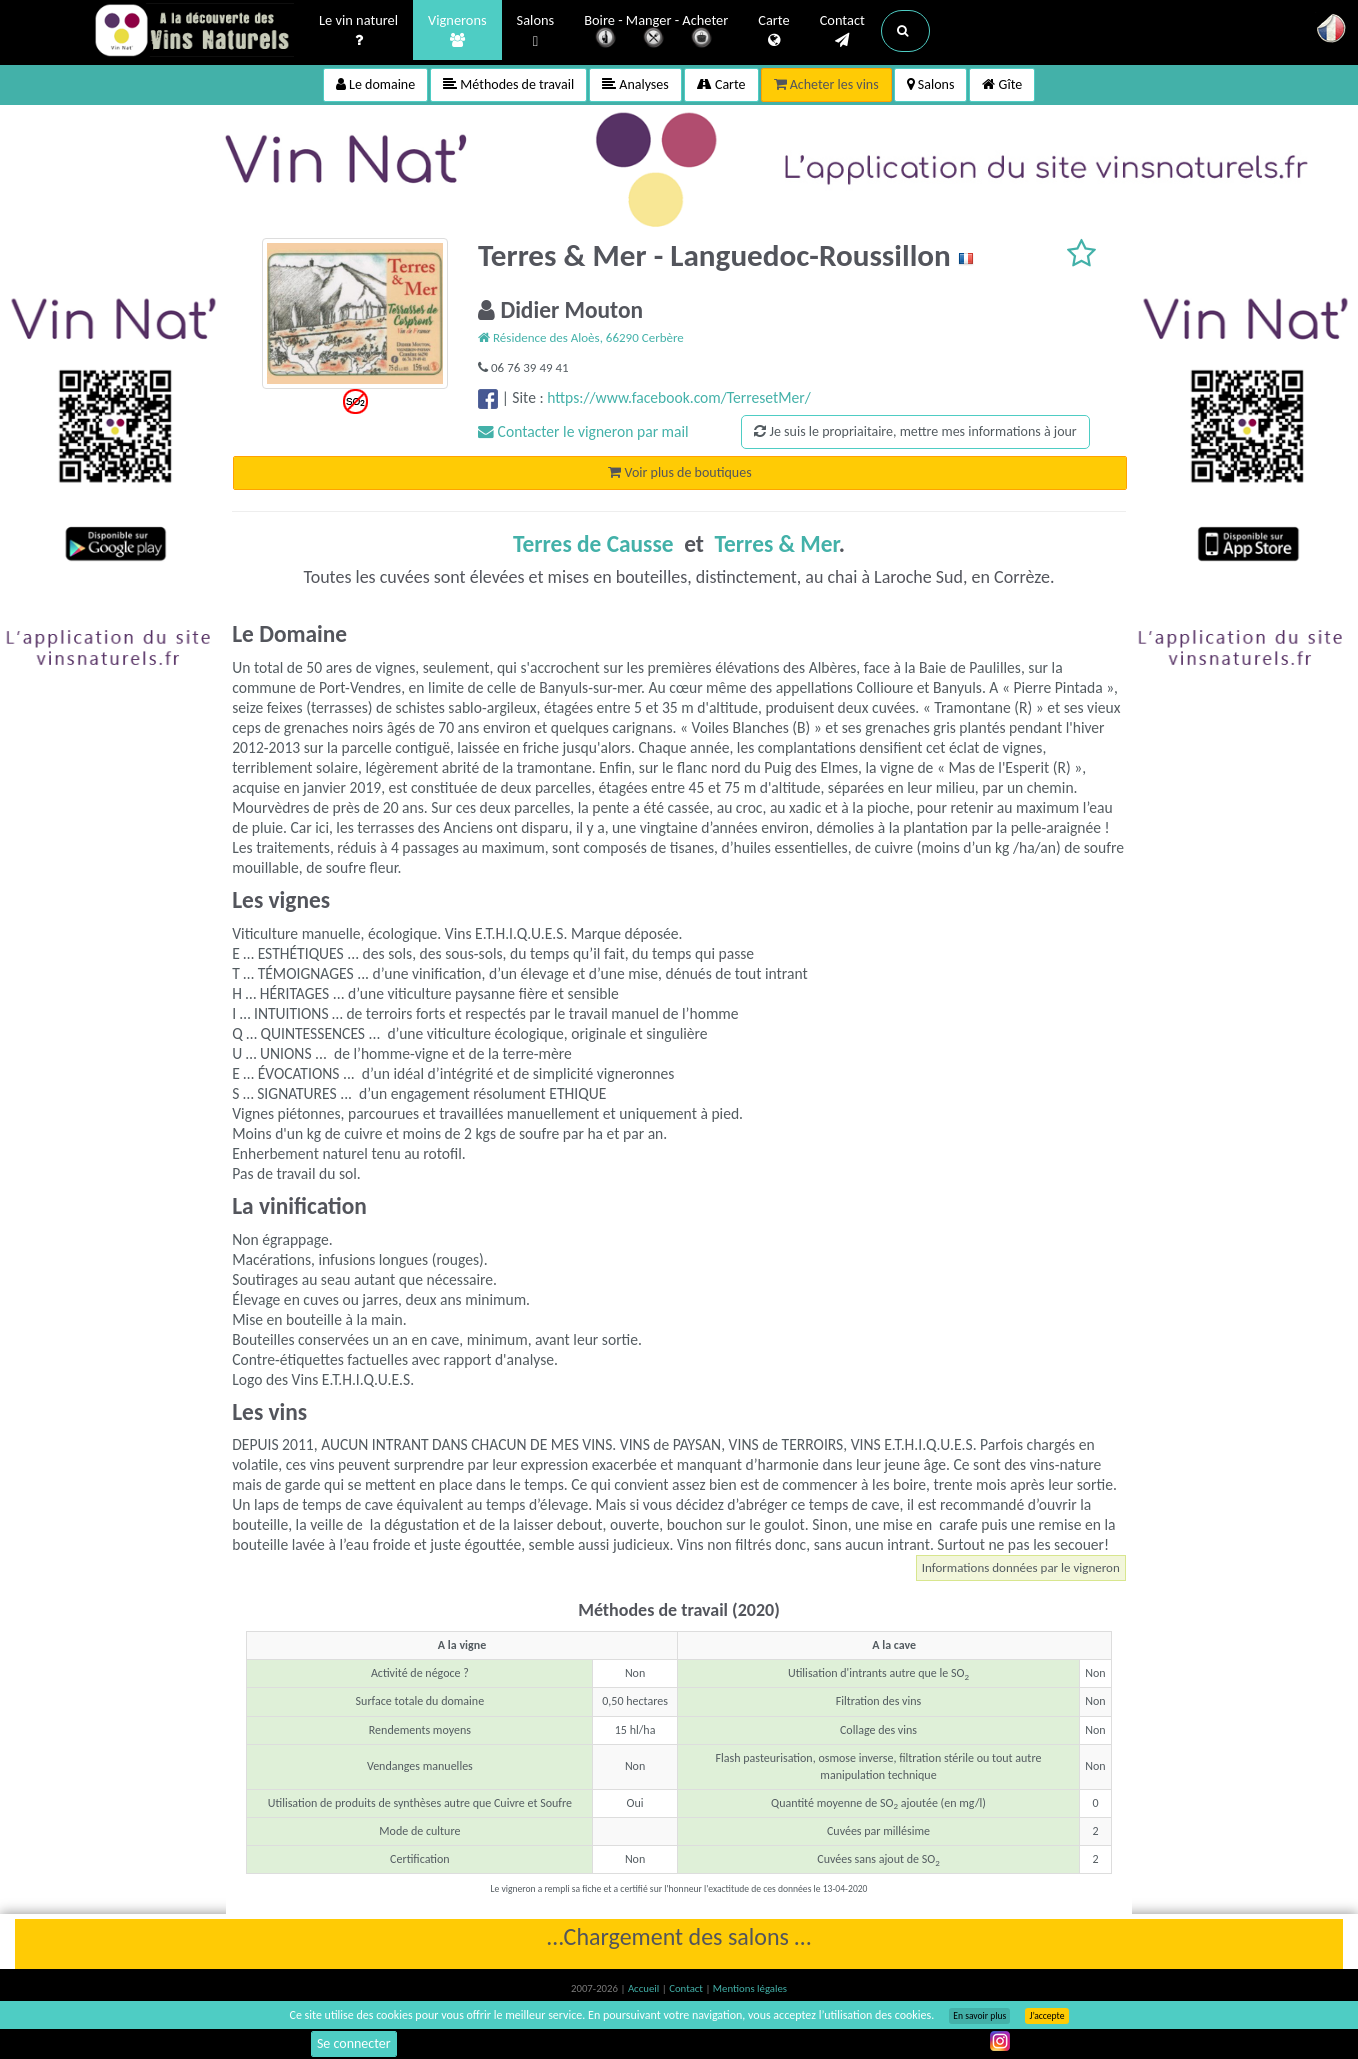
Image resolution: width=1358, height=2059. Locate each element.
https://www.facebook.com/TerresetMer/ (679, 397)
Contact (842, 31)
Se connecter (354, 2043)
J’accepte (1046, 2016)
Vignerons (457, 31)
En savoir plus (979, 2016)
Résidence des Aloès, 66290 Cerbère (581, 337)
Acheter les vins (826, 84)
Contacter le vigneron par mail (583, 431)
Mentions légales (750, 1988)
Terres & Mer (776, 544)
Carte (773, 31)
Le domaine (375, 84)
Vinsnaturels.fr (194, 32)
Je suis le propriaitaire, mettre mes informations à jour (915, 431)
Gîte (1002, 84)
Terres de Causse (593, 544)
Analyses (635, 84)
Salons (536, 31)
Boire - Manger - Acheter (656, 32)
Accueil (645, 1988)
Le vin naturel (358, 31)
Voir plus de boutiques (679, 472)
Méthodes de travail (508, 84)
